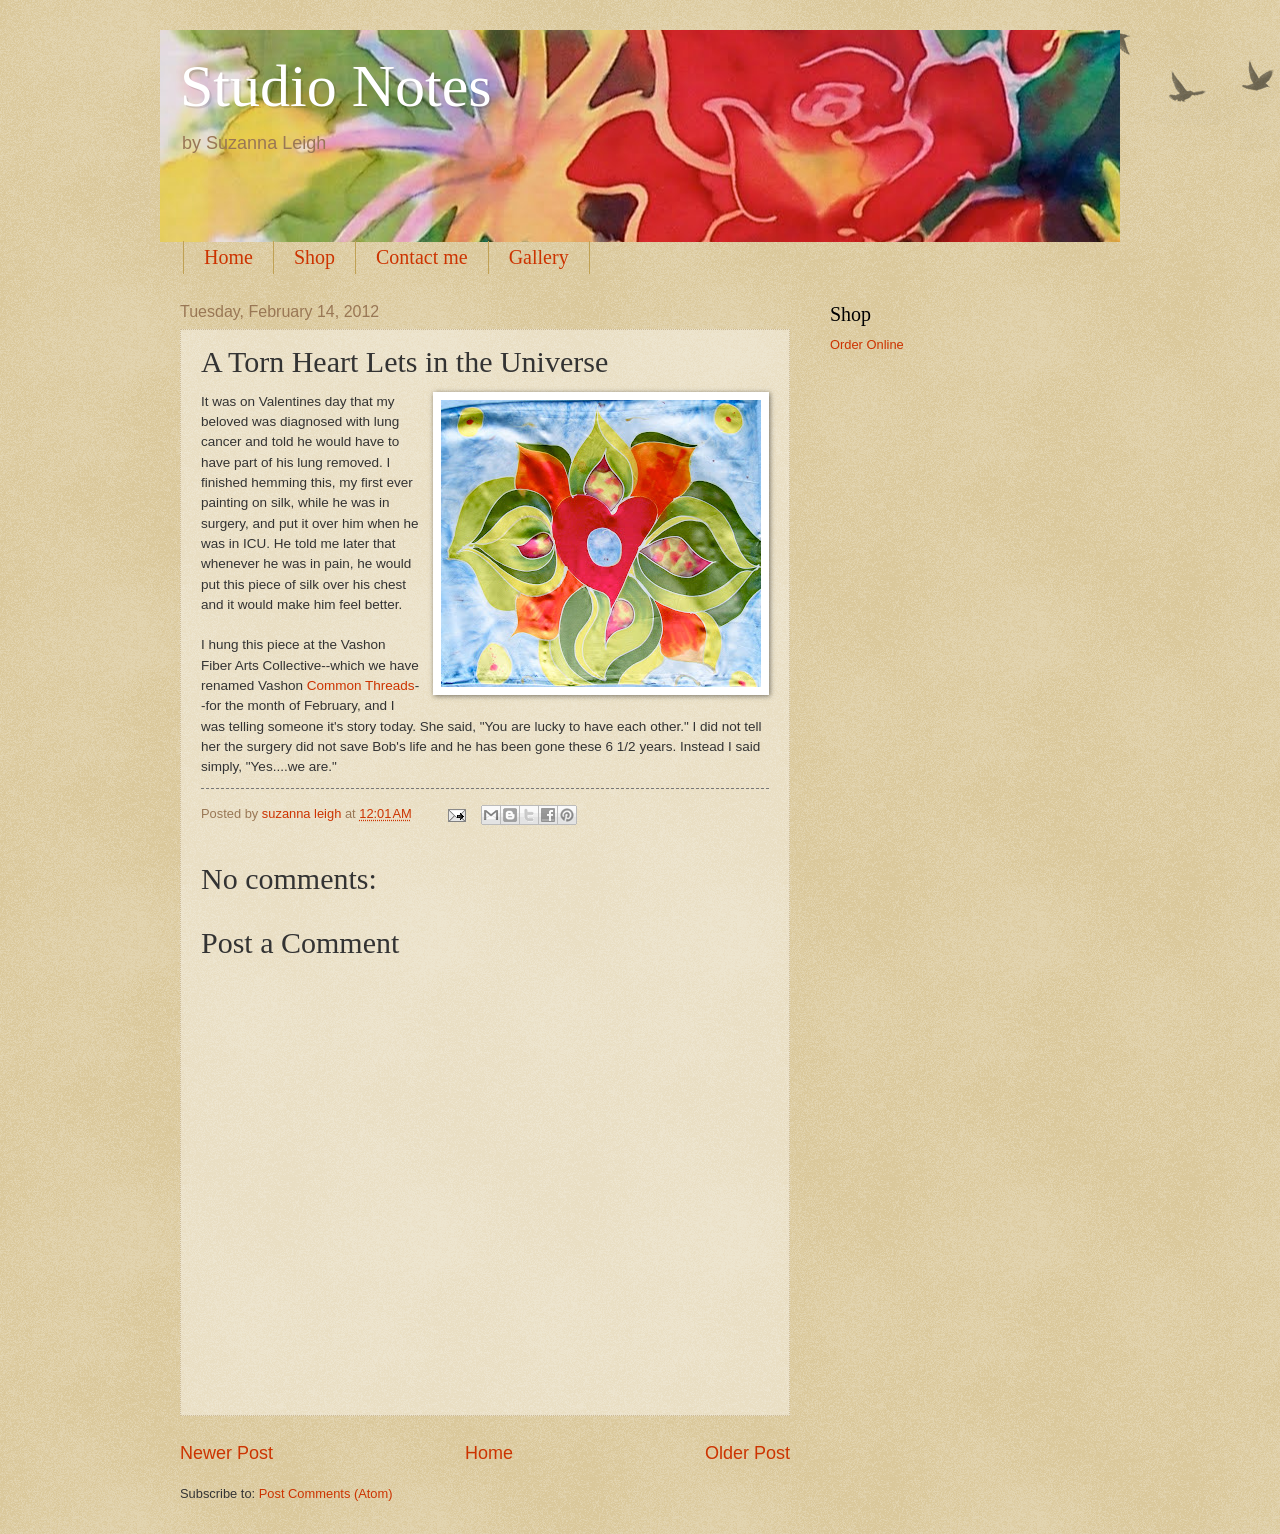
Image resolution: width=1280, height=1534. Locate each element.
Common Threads (361, 685)
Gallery (539, 257)
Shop (314, 257)
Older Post (747, 1453)
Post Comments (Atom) (326, 1493)
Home (228, 257)
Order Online (867, 344)
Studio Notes (336, 86)
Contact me (422, 257)
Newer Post (226, 1453)
